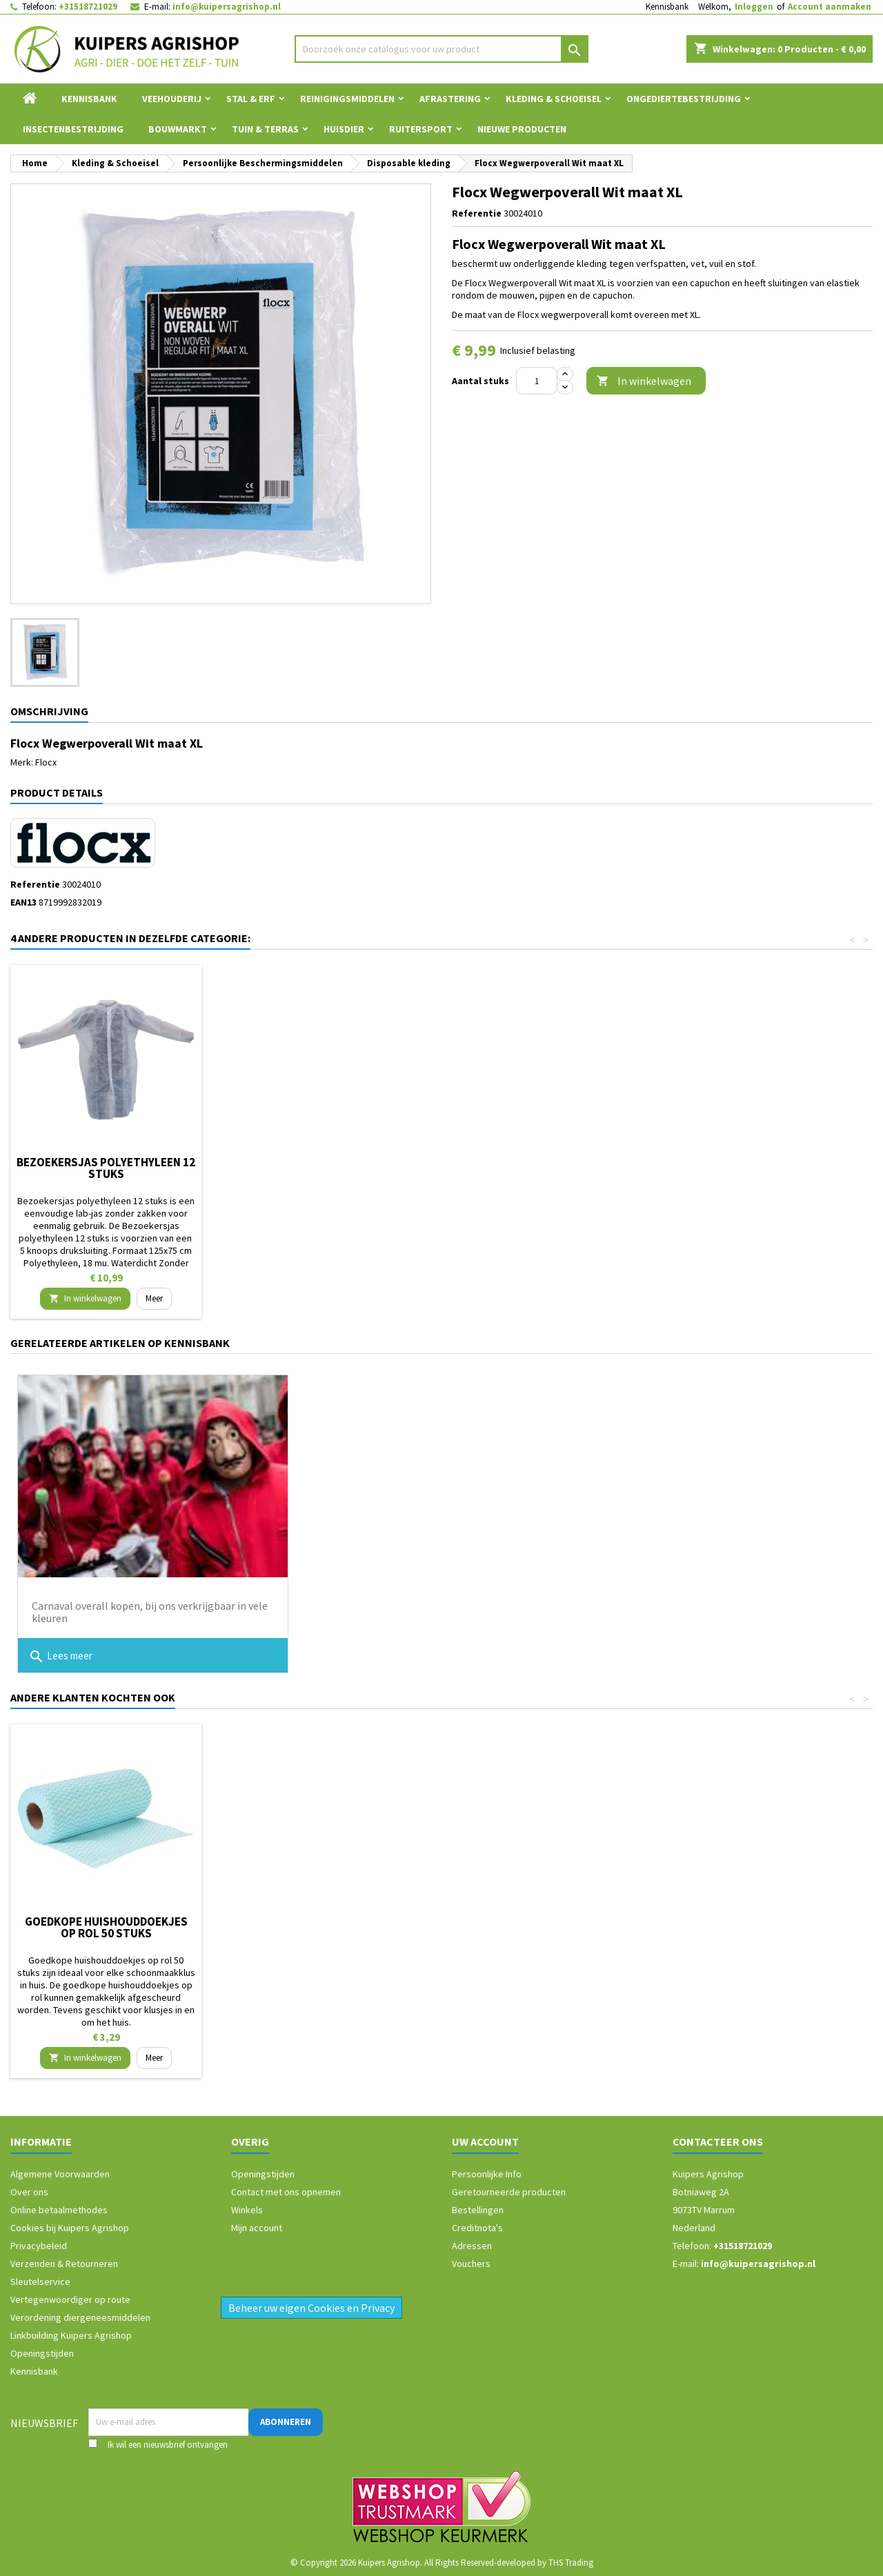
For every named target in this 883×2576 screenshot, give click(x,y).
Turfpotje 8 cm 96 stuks (311, 1921)
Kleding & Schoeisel (554, 98)
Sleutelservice (40, 2281)
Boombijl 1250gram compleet (106, 1921)
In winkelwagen (644, 381)
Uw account (485, 2141)
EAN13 (23, 902)
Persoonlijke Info (487, 2174)
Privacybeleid (38, 2245)
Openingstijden (42, 2353)
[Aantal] (536, 381)
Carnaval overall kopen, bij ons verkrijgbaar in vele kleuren (150, 1612)
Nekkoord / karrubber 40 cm (515, 1921)
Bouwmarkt (177, 129)
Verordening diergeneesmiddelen (80, 2317)
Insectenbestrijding (73, 129)
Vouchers (471, 2263)
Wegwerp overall (516, 1162)
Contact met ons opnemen (286, 2192)
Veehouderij (171, 98)
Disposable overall (311, 1162)
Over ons (29, 2192)
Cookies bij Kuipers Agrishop (69, 2227)
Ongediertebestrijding (683, 98)
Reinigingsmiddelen (347, 98)
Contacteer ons (718, 2141)
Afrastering (450, 98)
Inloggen (754, 6)
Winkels (247, 2210)
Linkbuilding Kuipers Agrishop (71, 2335)
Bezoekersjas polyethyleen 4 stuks (106, 1168)
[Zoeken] (442, 49)
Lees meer (60, 1656)
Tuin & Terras (265, 129)
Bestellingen (478, 2210)
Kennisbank (667, 6)
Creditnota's (477, 2227)
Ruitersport (421, 129)
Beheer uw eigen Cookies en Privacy (311, 2308)
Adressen (472, 2245)
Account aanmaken (829, 6)
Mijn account (256, 2227)
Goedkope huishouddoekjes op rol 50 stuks (720, 1927)
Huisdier (344, 129)
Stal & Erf (250, 98)
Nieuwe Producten (521, 129)
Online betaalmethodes (59, 2210)
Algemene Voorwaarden (60, 2174)
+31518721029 (88, 6)
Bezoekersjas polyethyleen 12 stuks (720, 1168)
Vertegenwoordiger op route (70, 2299)
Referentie (477, 213)
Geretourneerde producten (509, 2192)
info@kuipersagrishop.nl (226, 6)
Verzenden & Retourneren (64, 2263)
